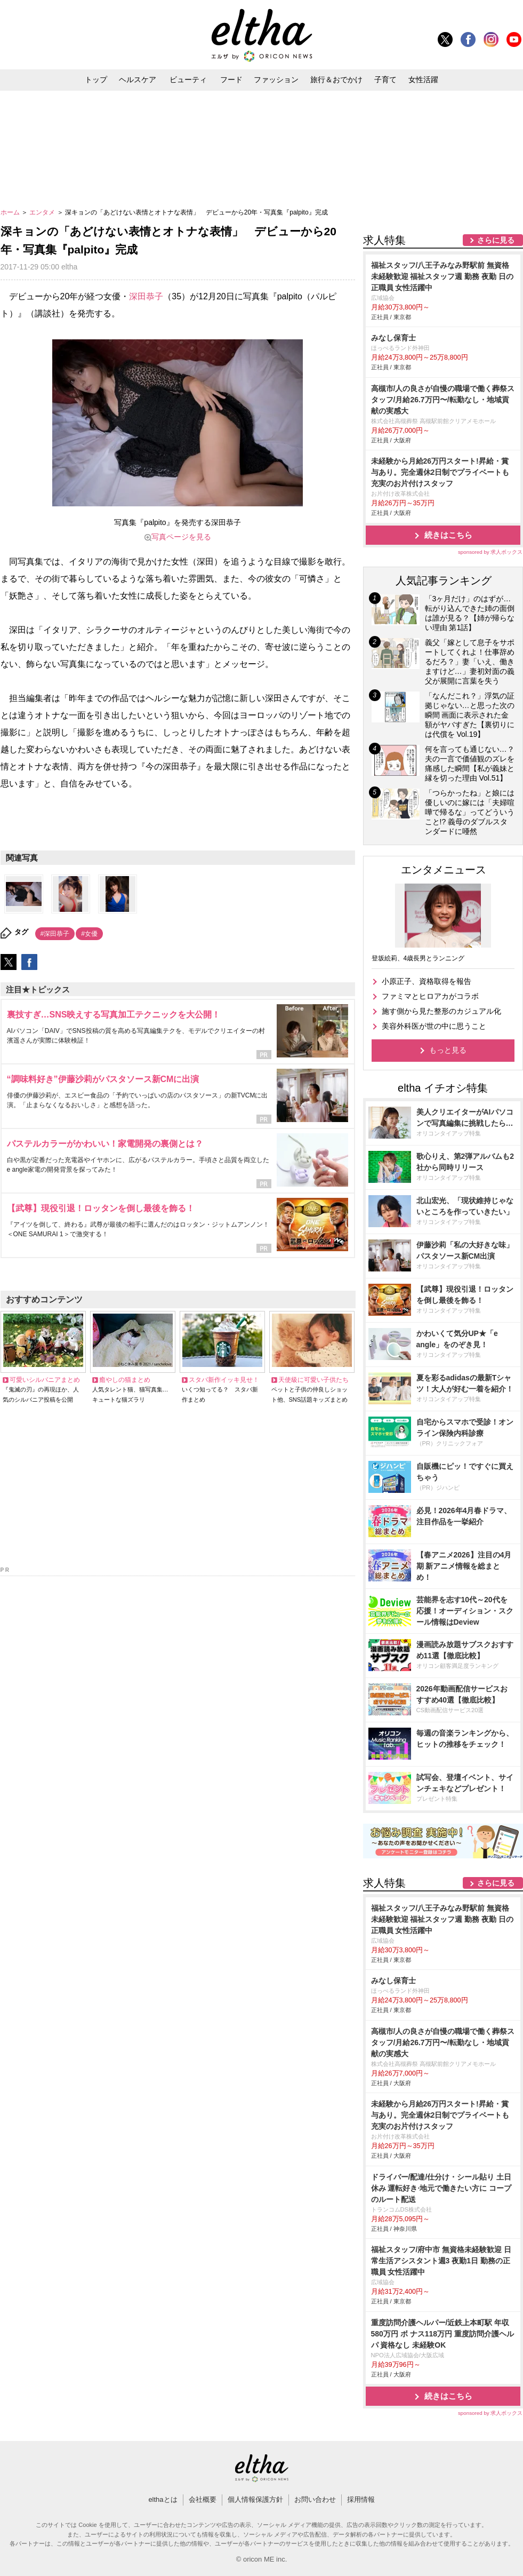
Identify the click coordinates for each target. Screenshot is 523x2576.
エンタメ (43, 212)
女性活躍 (423, 79)
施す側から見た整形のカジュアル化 (441, 1011)
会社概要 (202, 2499)
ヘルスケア (137, 79)
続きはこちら (448, 534)
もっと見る (447, 1050)
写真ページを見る (181, 536)
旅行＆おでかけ (336, 79)
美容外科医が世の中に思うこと (434, 1026)
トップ (96, 79)
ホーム (11, 212)
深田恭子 (146, 296)
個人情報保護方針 (255, 2499)
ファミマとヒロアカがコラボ (430, 996)
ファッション (276, 79)
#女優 (89, 933)
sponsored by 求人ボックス (490, 552)
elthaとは (162, 2499)
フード (231, 79)
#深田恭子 (55, 933)
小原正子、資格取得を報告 (426, 981)
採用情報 (361, 2499)
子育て (385, 79)
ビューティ (188, 79)
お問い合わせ (315, 2499)
